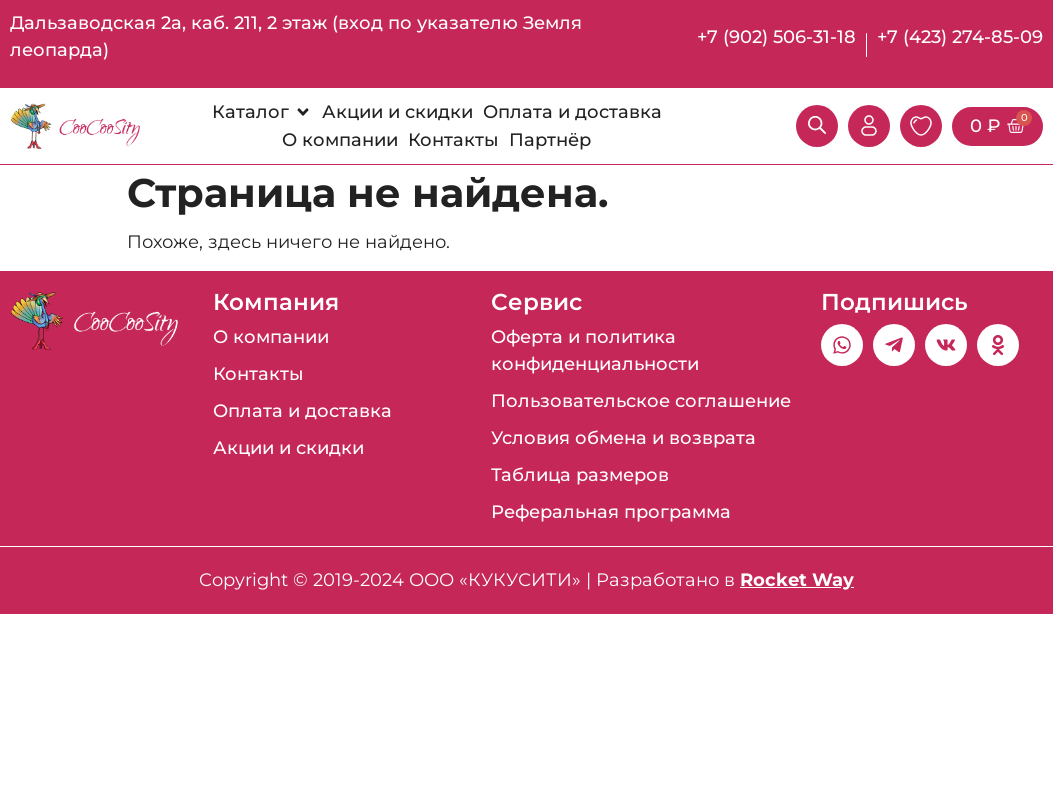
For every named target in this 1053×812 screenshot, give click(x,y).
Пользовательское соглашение (641, 401)
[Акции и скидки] (397, 112)
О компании (271, 337)
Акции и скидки (288, 448)
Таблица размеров (580, 475)
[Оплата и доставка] (572, 112)
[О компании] (340, 140)
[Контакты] (453, 140)
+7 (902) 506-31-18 (776, 37)
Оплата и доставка (302, 411)
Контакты (258, 374)
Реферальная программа (611, 512)
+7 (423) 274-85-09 (960, 37)
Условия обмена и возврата (623, 438)
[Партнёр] (550, 140)
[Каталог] (262, 112)
